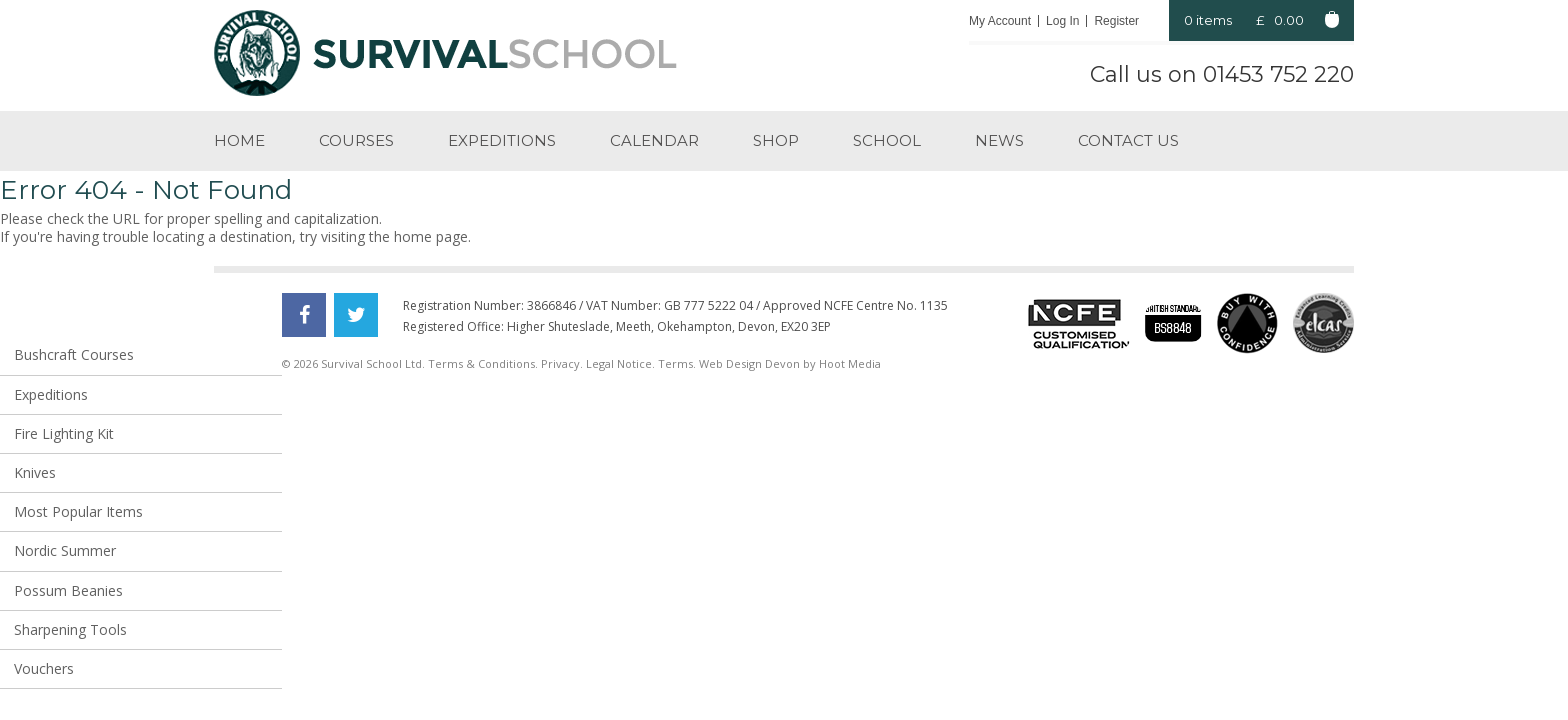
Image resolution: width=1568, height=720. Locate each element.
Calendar (654, 140)
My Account (1000, 21)
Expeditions (502, 140)
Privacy (560, 363)
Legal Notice (619, 363)
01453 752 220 (1278, 74)
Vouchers (44, 668)
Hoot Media (850, 363)
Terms (675, 363)
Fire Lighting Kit (64, 433)
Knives (35, 472)
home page (431, 236)
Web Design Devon (749, 363)
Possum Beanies (68, 590)
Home (239, 140)
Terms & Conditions (481, 363)
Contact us (1128, 140)
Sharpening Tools (70, 629)
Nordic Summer (65, 550)
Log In (1062, 21)
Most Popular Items (78, 511)
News (999, 140)
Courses (356, 140)
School (887, 140)
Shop (776, 140)
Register (1116, 21)
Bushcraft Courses (74, 354)
